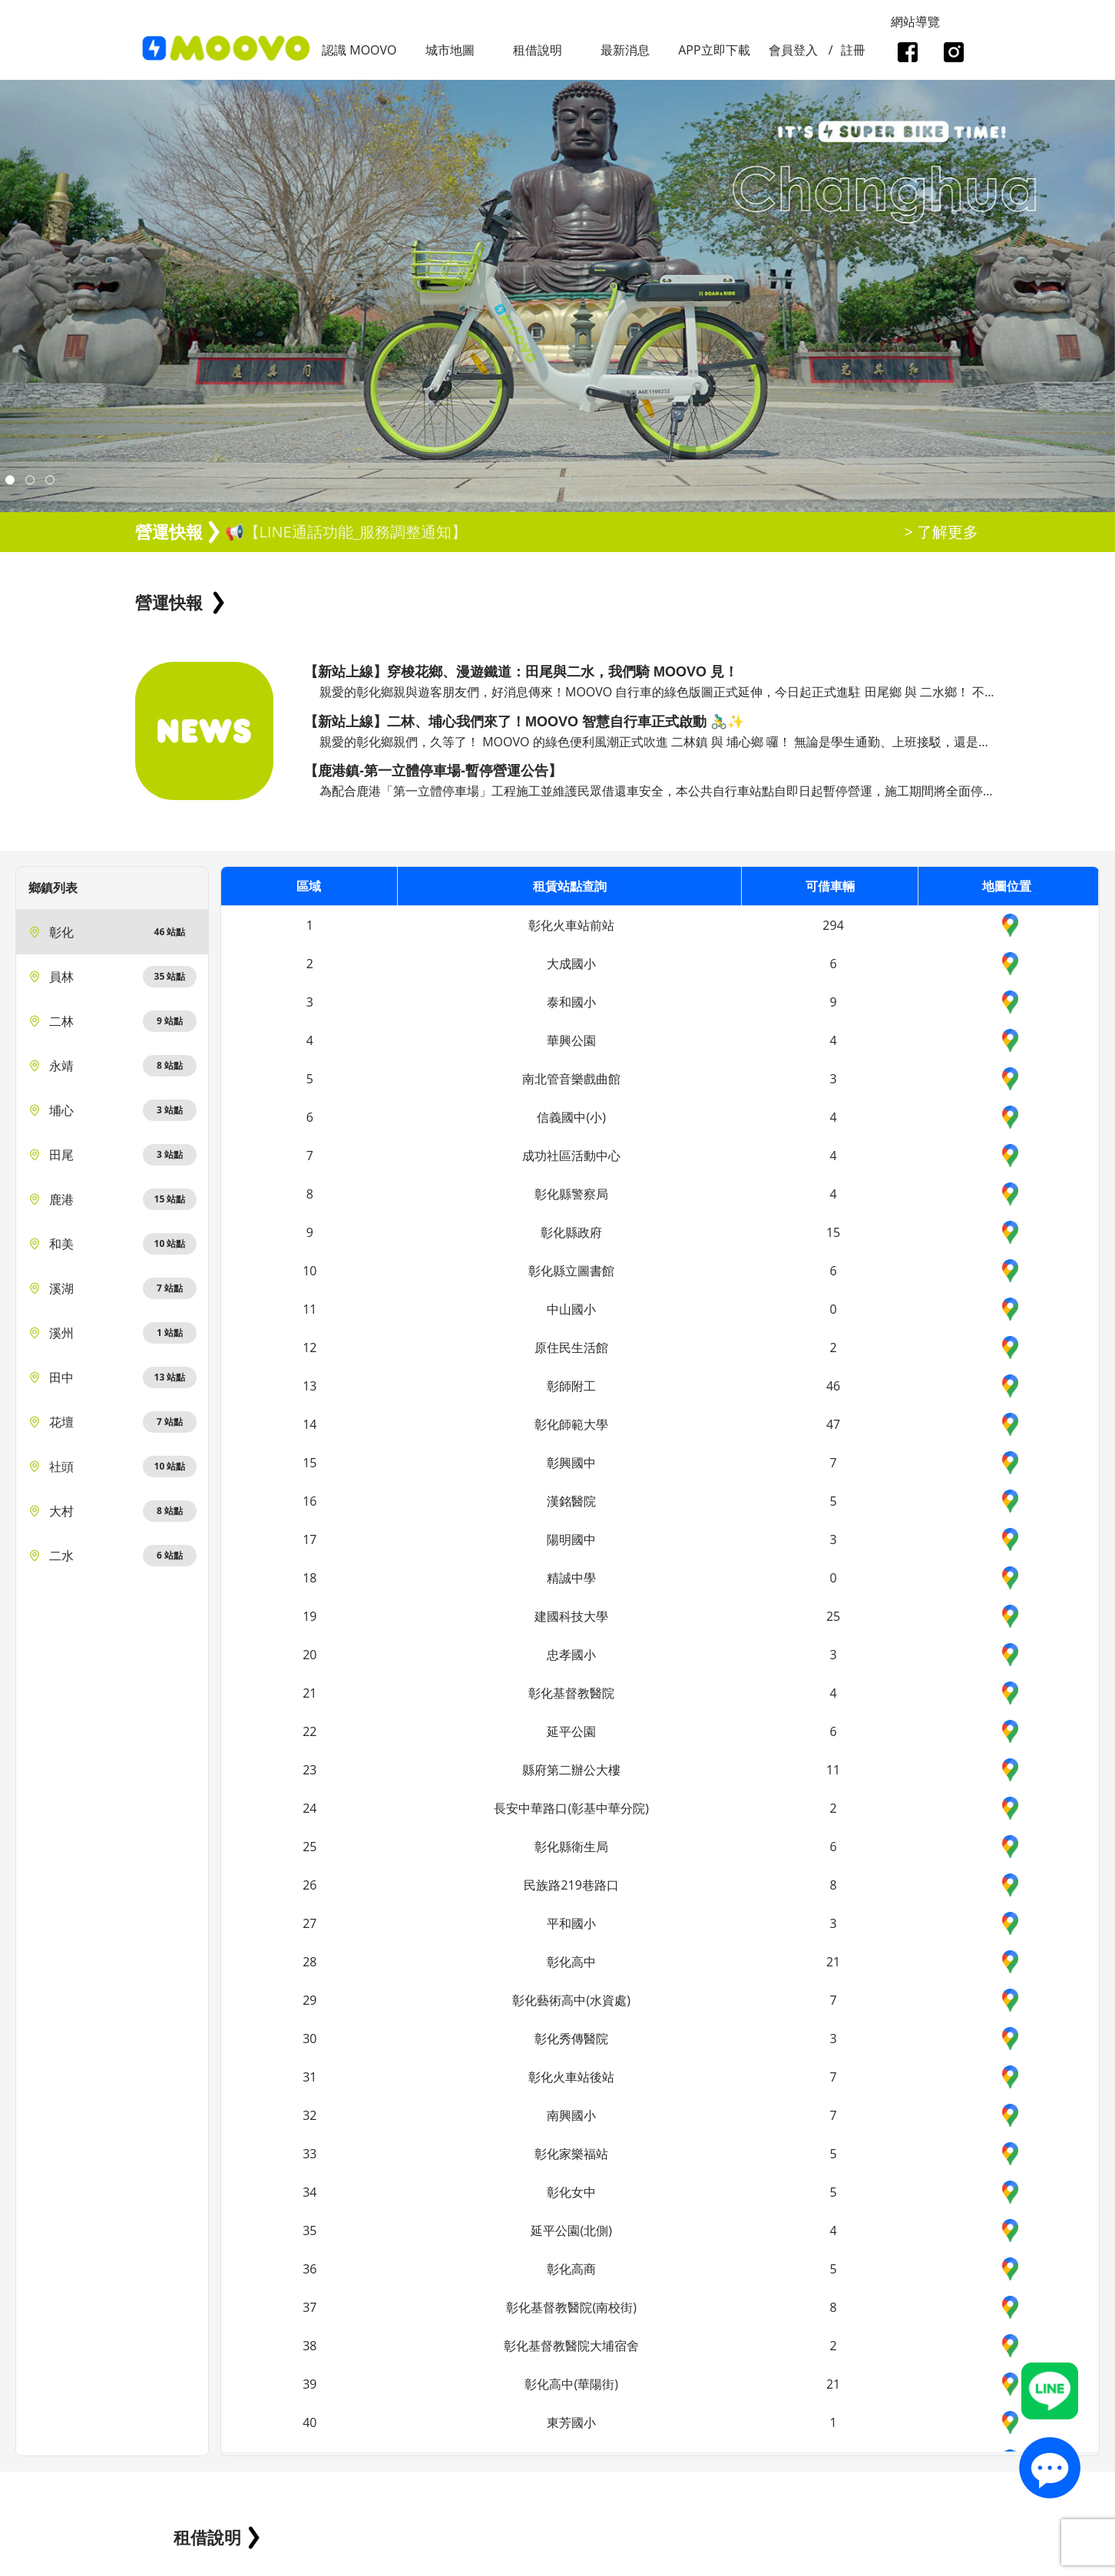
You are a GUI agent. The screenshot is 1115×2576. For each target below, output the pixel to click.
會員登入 (793, 49)
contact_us (1049, 2466)
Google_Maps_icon (1010, 925)
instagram (953, 53)
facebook (907, 53)
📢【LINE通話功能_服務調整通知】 (346, 531)
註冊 (853, 49)
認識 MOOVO (359, 49)
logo (226, 48)
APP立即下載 (713, 49)
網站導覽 (915, 21)
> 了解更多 (942, 531)
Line (1050, 2391)
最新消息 (625, 49)
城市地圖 (450, 49)
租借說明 (537, 49)
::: (5, 8)
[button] (10, 479)
